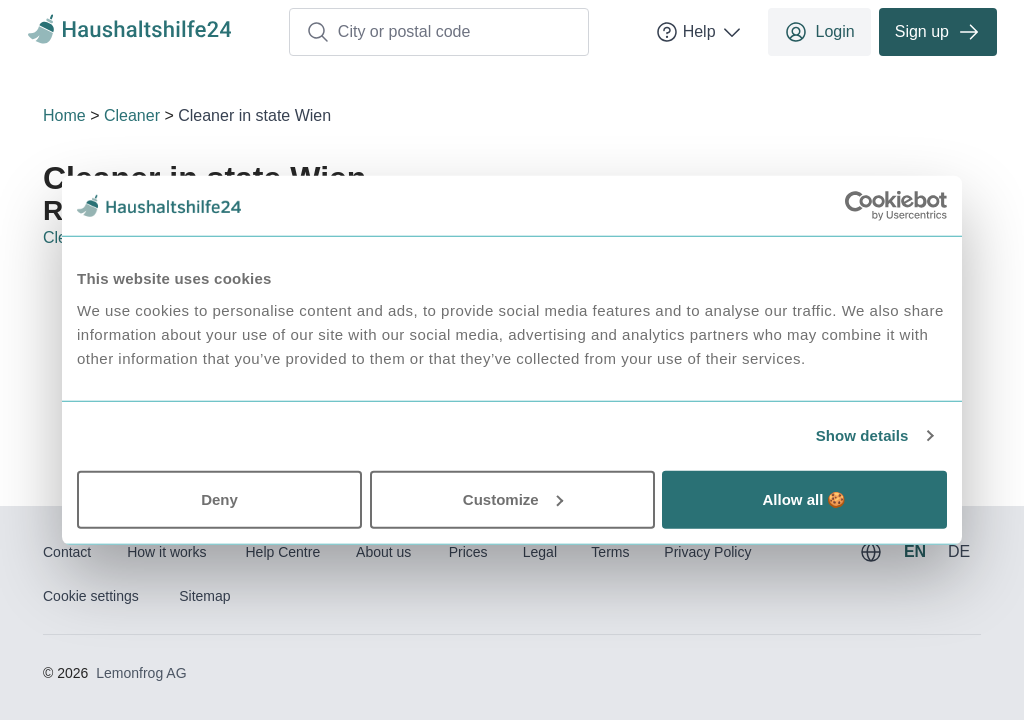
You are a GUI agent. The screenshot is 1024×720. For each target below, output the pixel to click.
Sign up (938, 32)
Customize (513, 498)
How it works (166, 552)
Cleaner (132, 115)
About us (383, 552)
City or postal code (388, 32)
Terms (610, 552)
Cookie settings (91, 596)
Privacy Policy (707, 552)
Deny (219, 498)
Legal (540, 552)
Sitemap (204, 596)
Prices (468, 552)
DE (959, 551)
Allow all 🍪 (804, 498)
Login (819, 32)
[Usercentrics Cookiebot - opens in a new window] (859, 206)
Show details (862, 435)
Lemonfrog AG (141, 673)
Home (64, 115)
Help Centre (282, 552)
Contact (67, 552)
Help (699, 32)
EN (915, 551)
